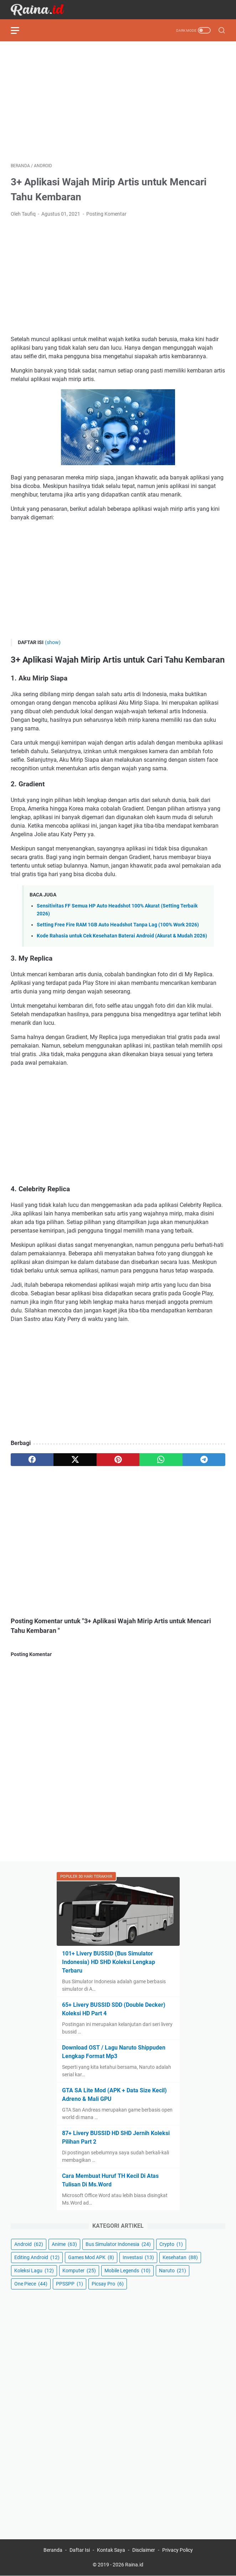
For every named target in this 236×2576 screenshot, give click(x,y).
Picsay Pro (108, 2284)
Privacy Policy (177, 2550)
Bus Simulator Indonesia (118, 2244)
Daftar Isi (80, 2550)
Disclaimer (143, 2550)
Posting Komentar (106, 214)
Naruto (172, 2270)
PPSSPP (69, 2284)
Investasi (138, 2257)
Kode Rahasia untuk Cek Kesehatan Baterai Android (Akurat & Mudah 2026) (122, 936)
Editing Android (37, 2257)
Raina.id (134, 2564)
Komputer (79, 2270)
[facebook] (32, 1459)
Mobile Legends (127, 2270)
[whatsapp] (160, 1459)
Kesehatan (180, 2257)
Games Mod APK (91, 2257)
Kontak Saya (111, 2550)
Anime (64, 2244)
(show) (53, 642)
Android (28, 2244)
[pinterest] (118, 1459)
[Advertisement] (118, 102)
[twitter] (74, 1459)
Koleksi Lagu (34, 2270)
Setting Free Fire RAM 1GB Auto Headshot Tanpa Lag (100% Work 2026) (118, 925)
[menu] (19, 30)
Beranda (52, 2550)
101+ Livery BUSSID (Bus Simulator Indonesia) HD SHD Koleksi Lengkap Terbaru (108, 1962)
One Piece (30, 2284)
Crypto (171, 2244)
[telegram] (204, 1459)
